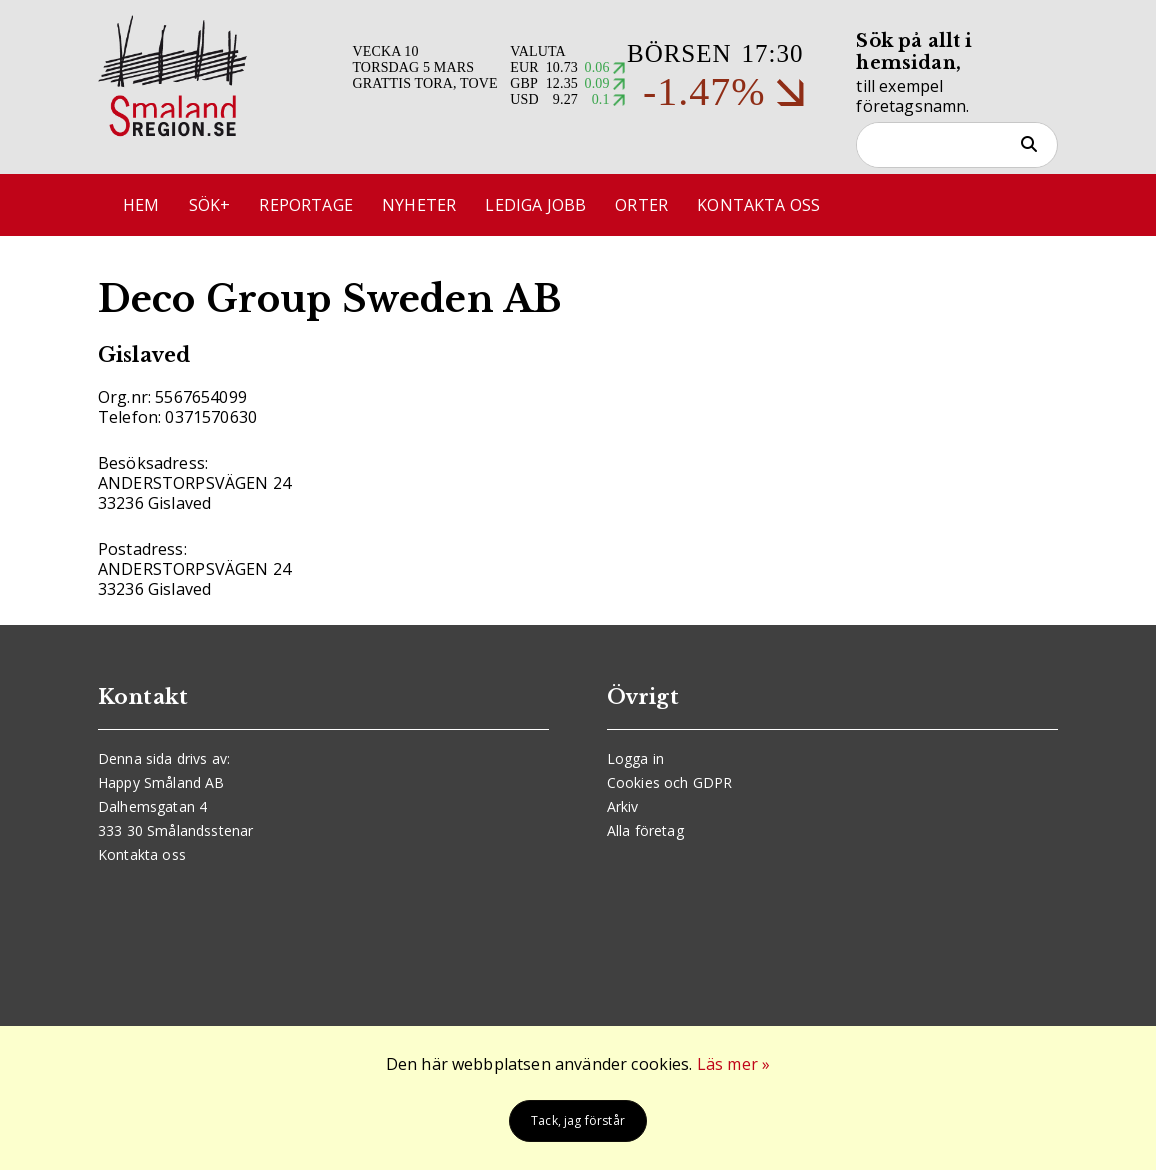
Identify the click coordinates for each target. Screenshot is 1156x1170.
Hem (141, 205)
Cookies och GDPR (670, 782)
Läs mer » (733, 1064)
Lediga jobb (535, 205)
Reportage (305, 205)
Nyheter (419, 205)
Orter (641, 205)
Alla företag (645, 830)
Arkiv (623, 806)
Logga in (635, 758)
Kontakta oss (758, 205)
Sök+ (210, 205)
